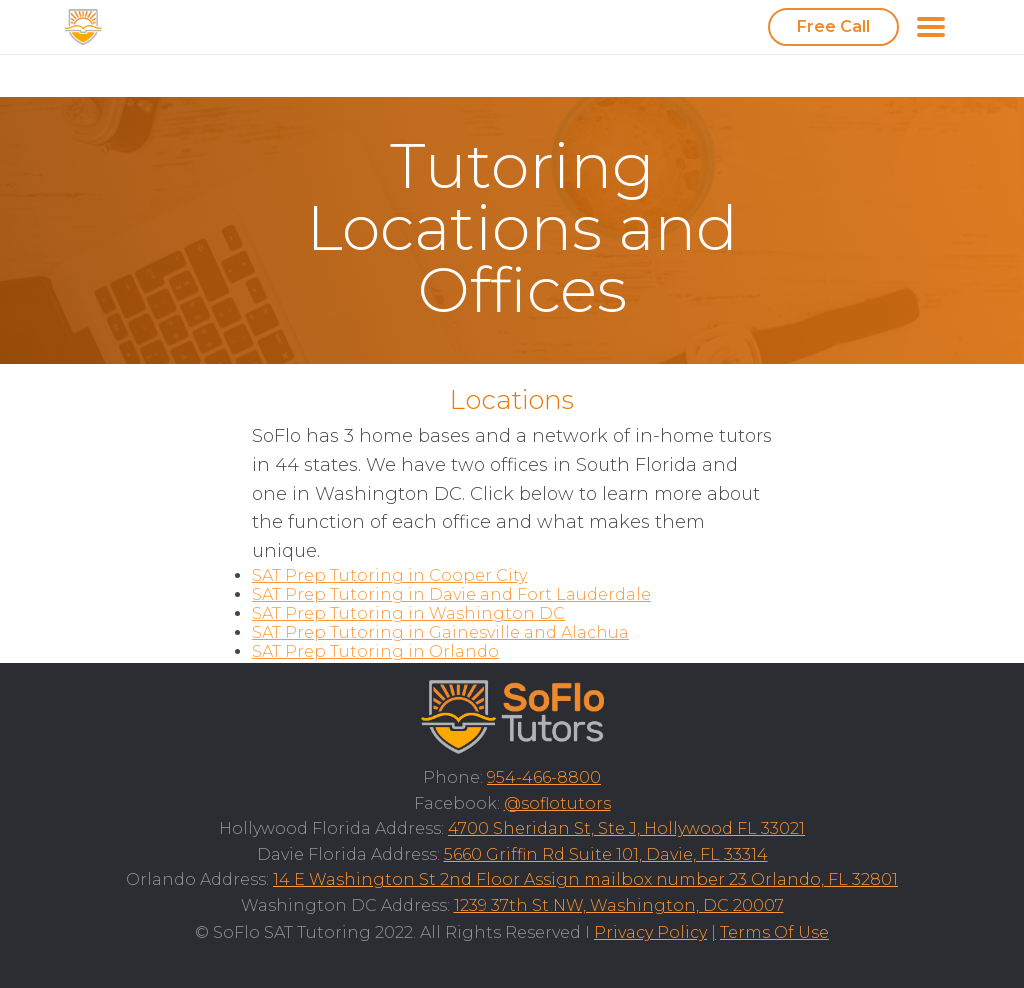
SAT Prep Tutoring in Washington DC (408, 613)
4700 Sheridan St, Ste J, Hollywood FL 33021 (626, 828)
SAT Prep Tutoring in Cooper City (389, 575)
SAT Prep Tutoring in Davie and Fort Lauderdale (451, 594)
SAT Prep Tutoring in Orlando (375, 651)
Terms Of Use (774, 932)
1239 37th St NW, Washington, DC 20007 (619, 905)
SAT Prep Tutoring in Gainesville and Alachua (440, 632)
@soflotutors (557, 803)
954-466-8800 (544, 777)
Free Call (833, 26)
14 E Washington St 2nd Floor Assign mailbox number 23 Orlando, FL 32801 (585, 879)
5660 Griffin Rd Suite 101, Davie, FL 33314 (606, 854)
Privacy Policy (650, 932)
